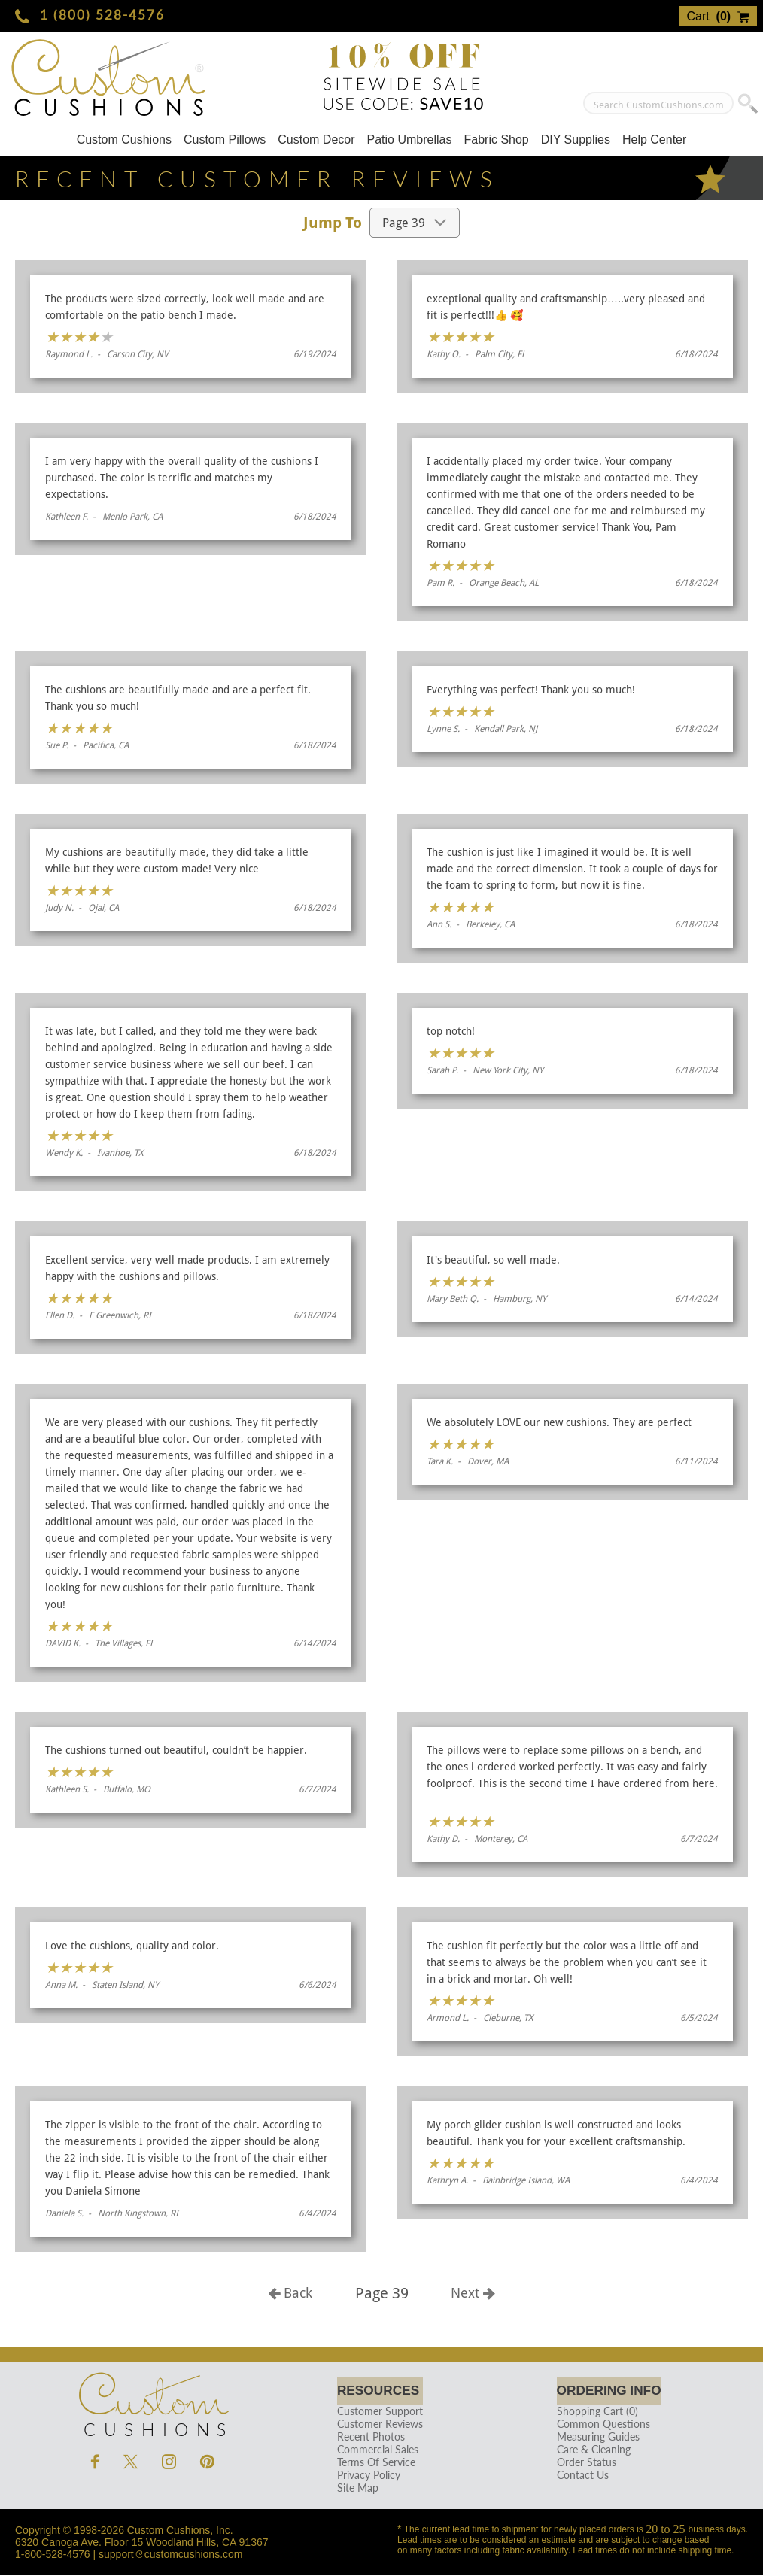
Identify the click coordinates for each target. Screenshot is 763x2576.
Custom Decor (316, 139)
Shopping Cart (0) (592, 2411)
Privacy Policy (366, 2475)
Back (290, 2293)
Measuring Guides (593, 2437)
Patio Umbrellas (409, 139)
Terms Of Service (374, 2462)
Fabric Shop (496, 139)
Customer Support (378, 2411)
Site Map (355, 2488)
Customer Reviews (378, 2424)
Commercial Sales (375, 2450)
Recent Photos (369, 2437)
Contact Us (577, 2475)
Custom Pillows (225, 139)
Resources (380, 2391)
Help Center (654, 139)
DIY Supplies (575, 139)
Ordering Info (609, 2391)
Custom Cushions (124, 139)
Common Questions (598, 2424)
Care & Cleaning (588, 2450)
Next (472, 2293)
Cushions (153, 2401)
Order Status (581, 2462)
